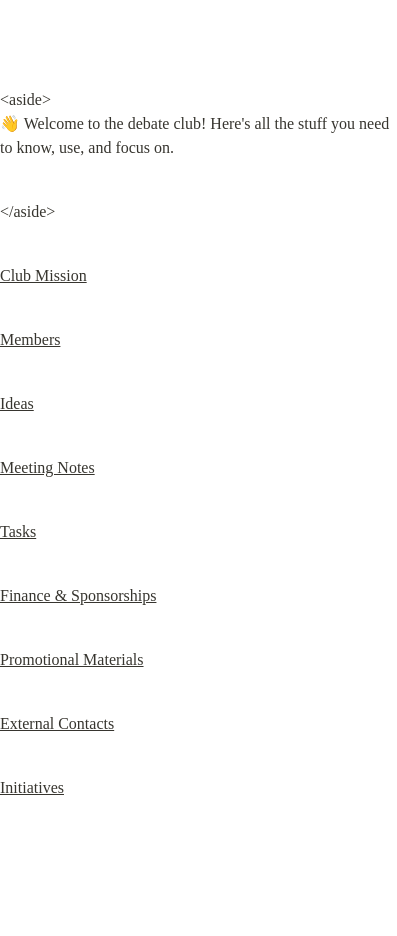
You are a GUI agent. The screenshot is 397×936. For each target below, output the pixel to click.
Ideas (17, 403)
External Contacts (57, 723)
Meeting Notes (47, 467)
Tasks (18, 531)
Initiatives (32, 787)
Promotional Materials (72, 659)
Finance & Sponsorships (78, 595)
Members (30, 339)
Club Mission (43, 275)
